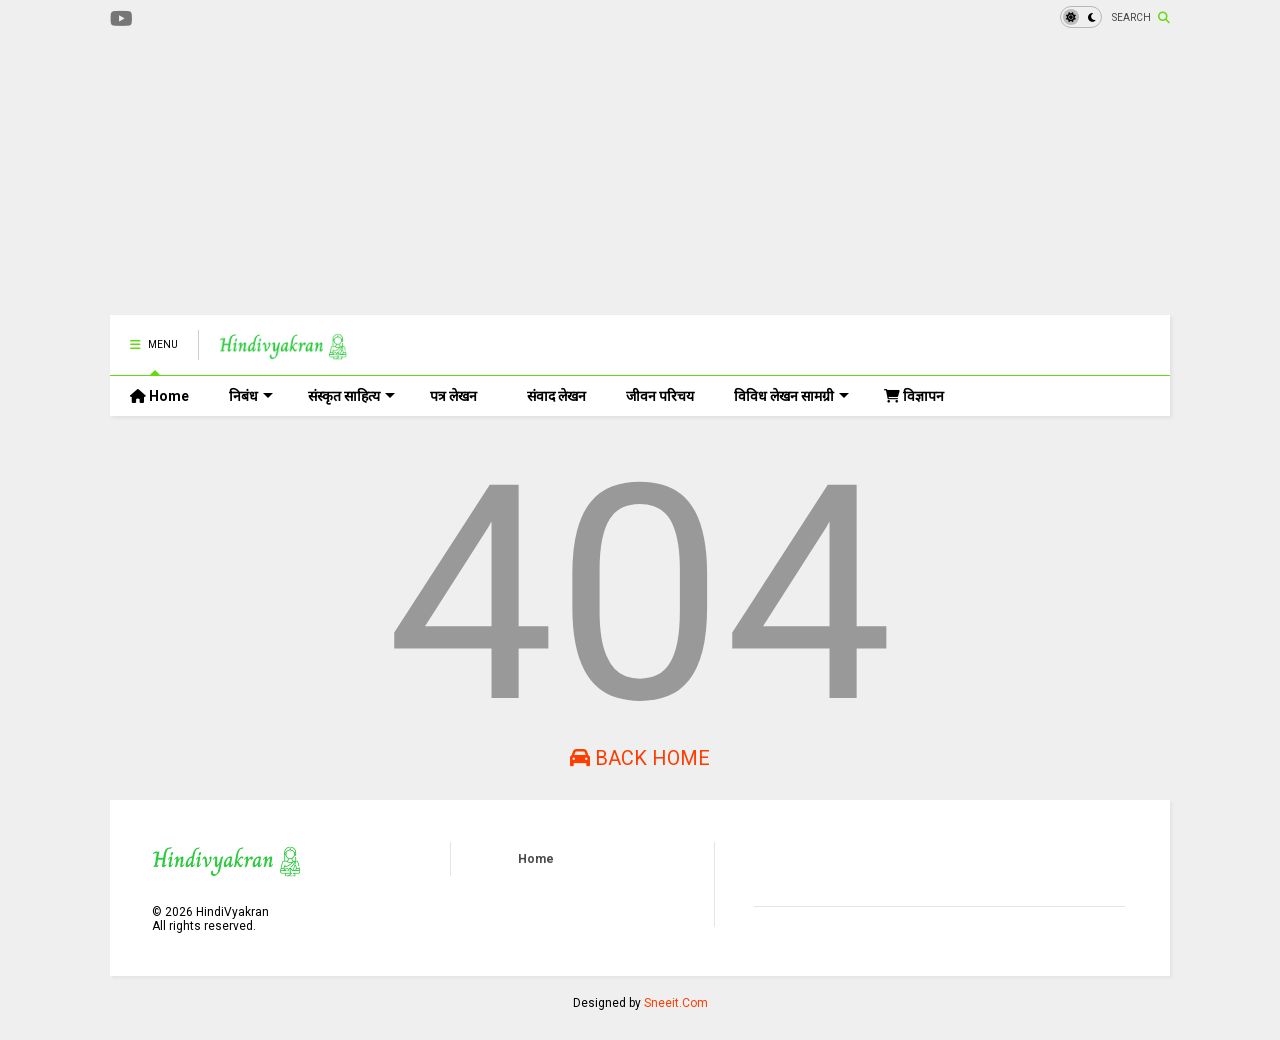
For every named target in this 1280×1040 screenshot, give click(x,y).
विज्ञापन (914, 396)
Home (159, 396)
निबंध (251, 396)
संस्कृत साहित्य (351, 396)
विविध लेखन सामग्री (791, 396)
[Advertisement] (474, 175)
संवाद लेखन (556, 396)
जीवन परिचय (660, 396)
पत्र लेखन (453, 396)
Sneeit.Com (676, 1003)
